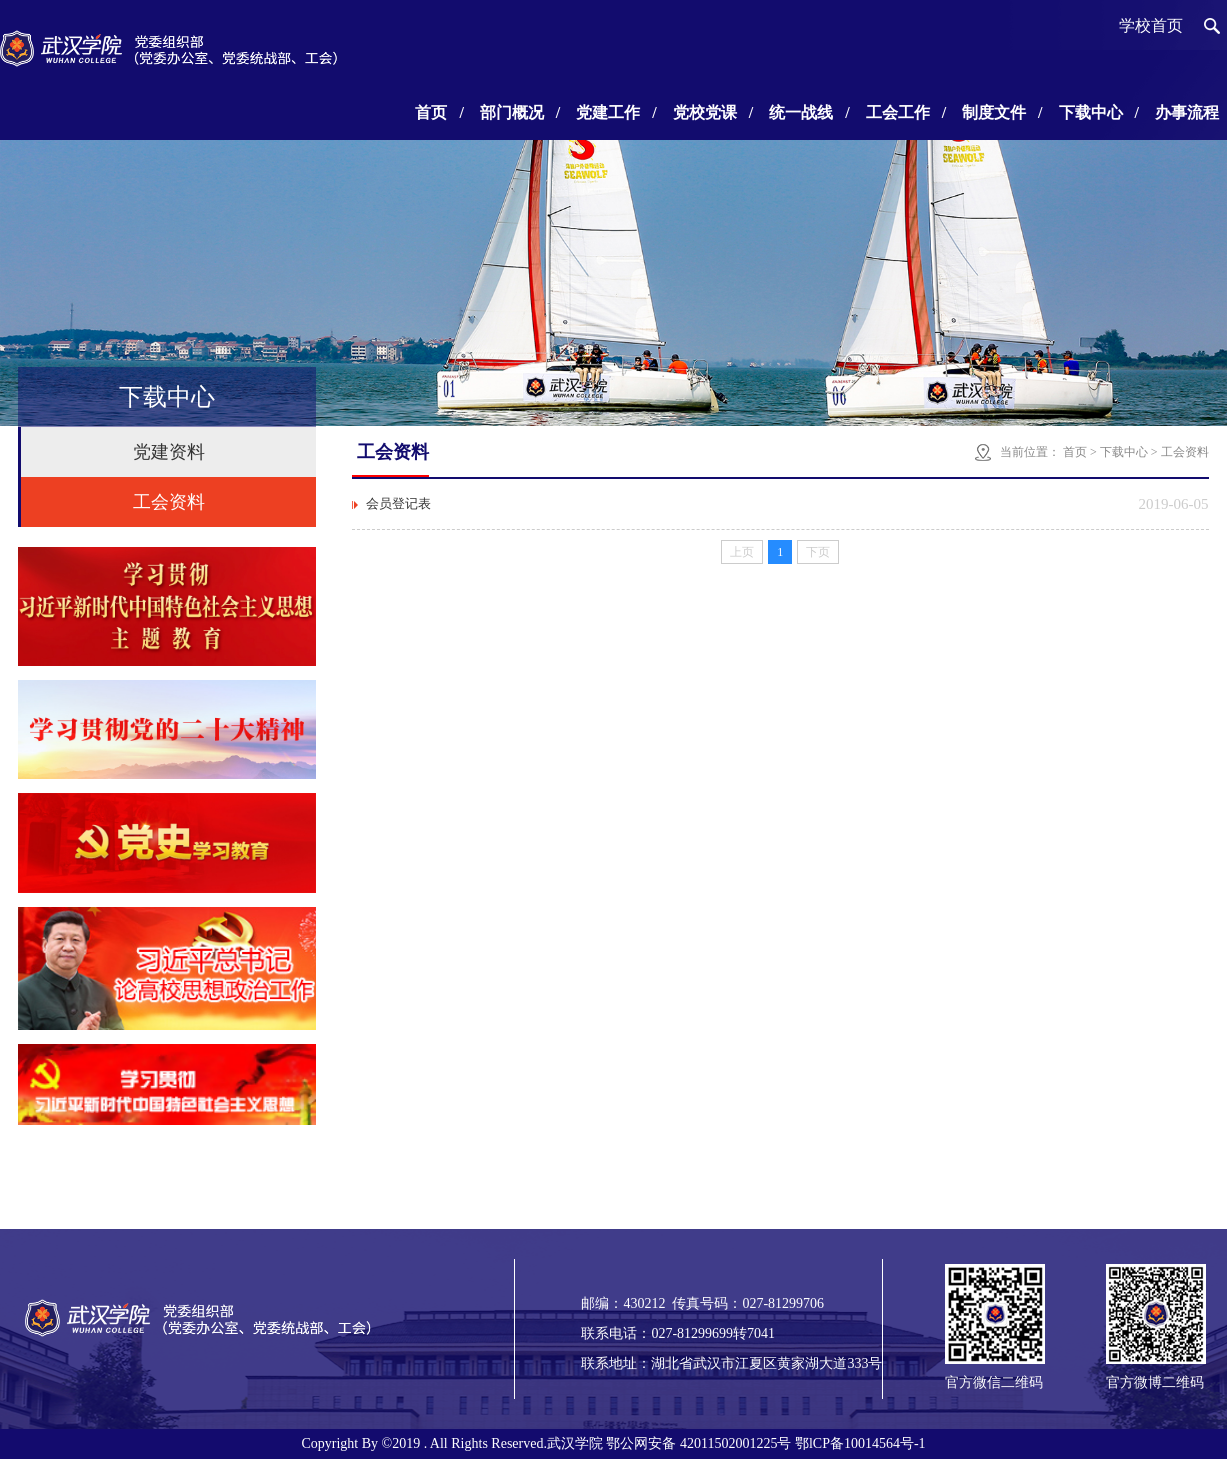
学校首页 (1151, 25)
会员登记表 (398, 503)
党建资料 (169, 452)
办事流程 (1187, 112)
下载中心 (1099, 112)
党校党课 (713, 112)
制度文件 (1002, 112)
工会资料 (169, 502)
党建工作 (616, 112)
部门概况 (520, 112)
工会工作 (906, 112)
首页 (439, 112)
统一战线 (809, 112)
